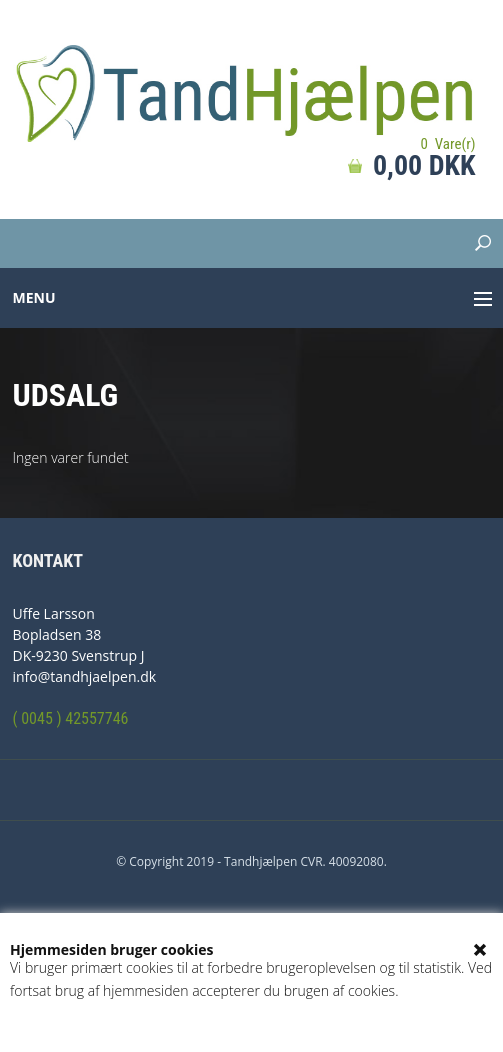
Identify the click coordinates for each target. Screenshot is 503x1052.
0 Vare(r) (447, 144)
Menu (34, 297)
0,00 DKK (424, 165)
